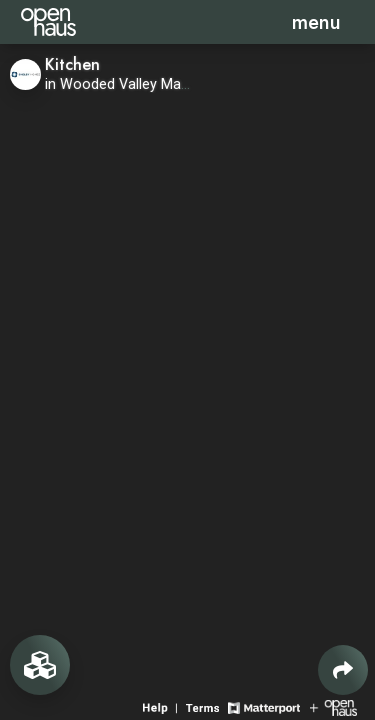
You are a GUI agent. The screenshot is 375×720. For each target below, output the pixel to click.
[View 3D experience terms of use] (204, 706)
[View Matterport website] (263, 706)
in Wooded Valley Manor (124, 84)
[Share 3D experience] (343, 670)
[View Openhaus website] (333, 706)
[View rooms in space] (40, 665)
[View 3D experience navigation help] (162, 706)
